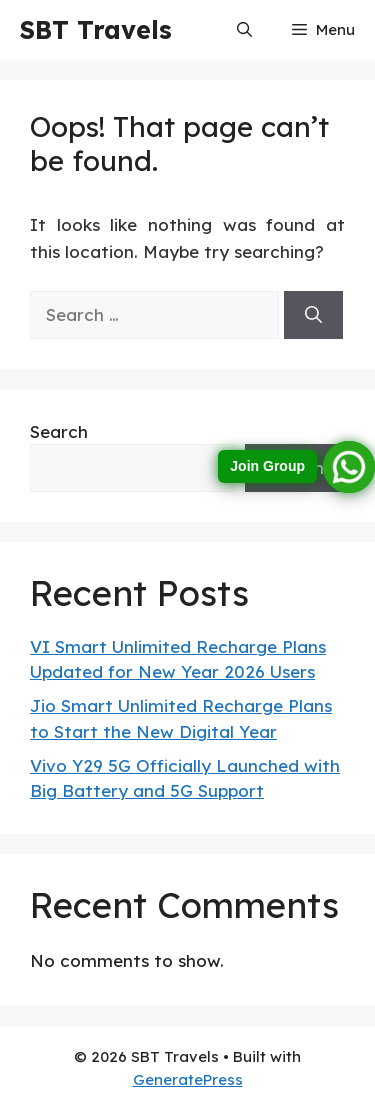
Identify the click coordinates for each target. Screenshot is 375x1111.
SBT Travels (96, 29)
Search (59, 431)
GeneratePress (188, 1079)
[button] (244, 30)
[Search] (313, 315)
